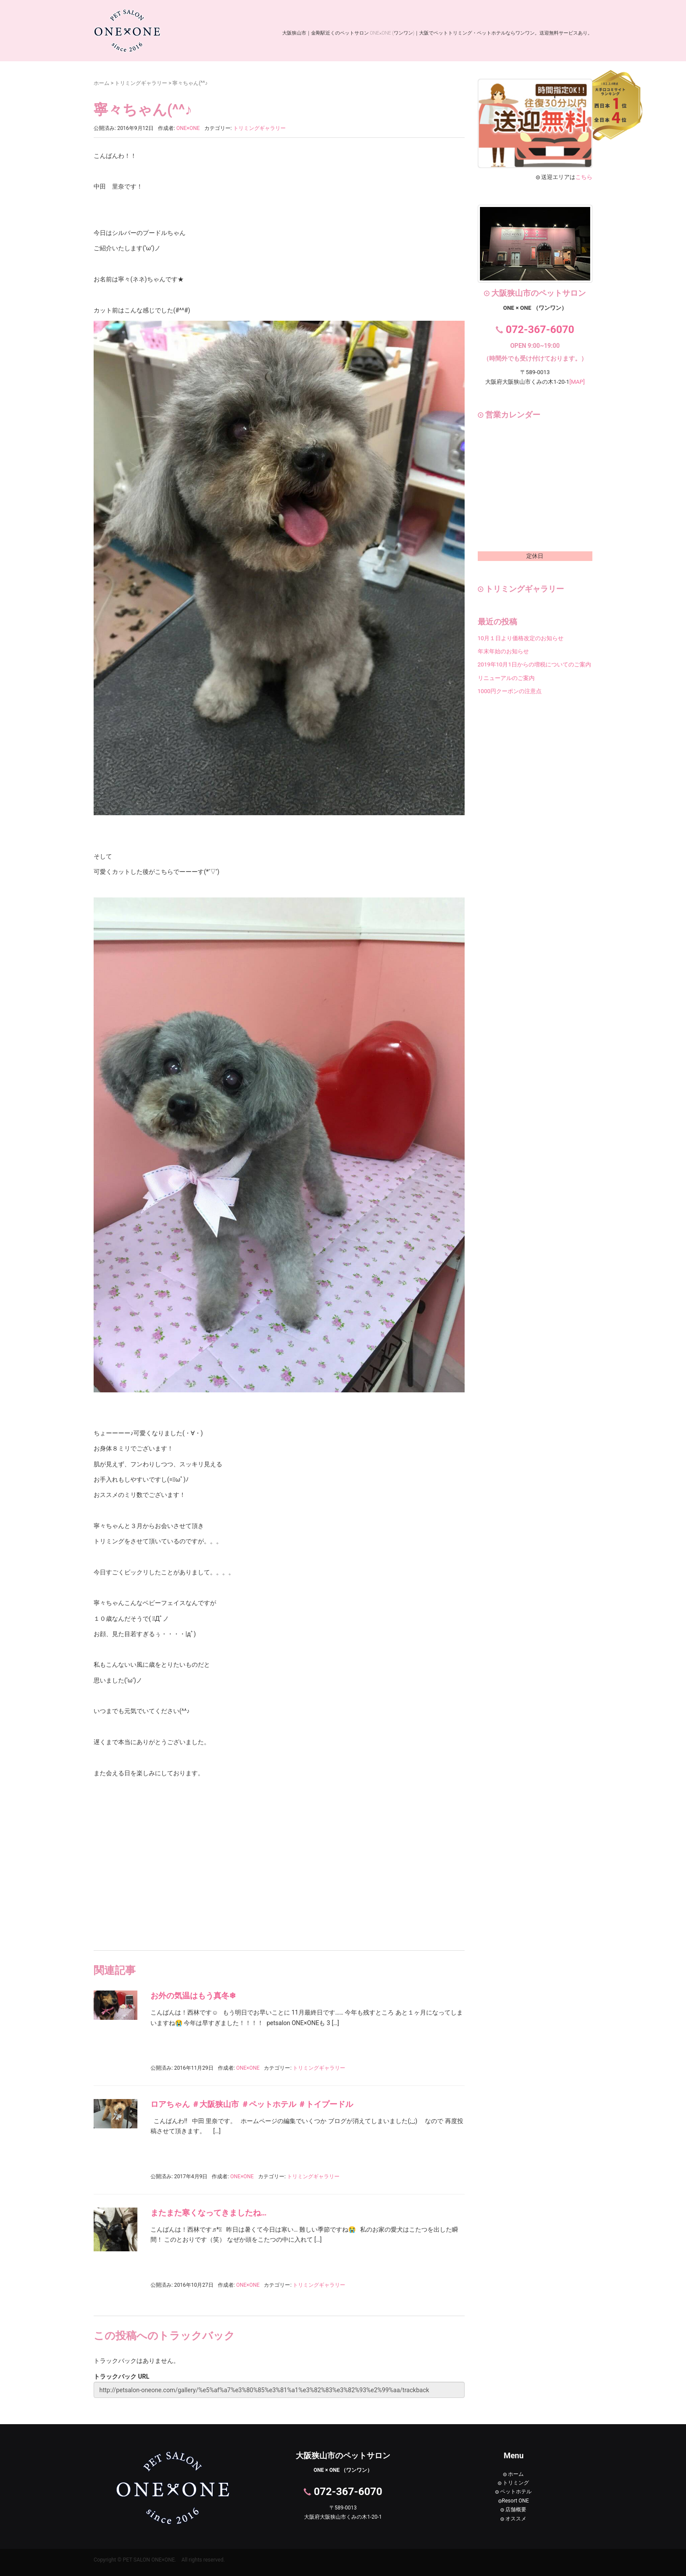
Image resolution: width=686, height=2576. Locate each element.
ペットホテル (513, 2491)
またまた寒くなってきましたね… (208, 2212)
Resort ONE (513, 2501)
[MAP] (576, 382)
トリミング (513, 2483)
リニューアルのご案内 (506, 678)
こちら (583, 177)
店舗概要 (513, 2509)
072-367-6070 (540, 329)
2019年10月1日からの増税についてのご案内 (534, 664)
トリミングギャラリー (141, 83)
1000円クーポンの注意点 (510, 691)
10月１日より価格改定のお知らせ (521, 638)
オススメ (513, 2519)
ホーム (101, 83)
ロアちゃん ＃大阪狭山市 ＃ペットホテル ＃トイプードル (251, 2104)
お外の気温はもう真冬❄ (193, 1995)
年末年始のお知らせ (503, 651)
